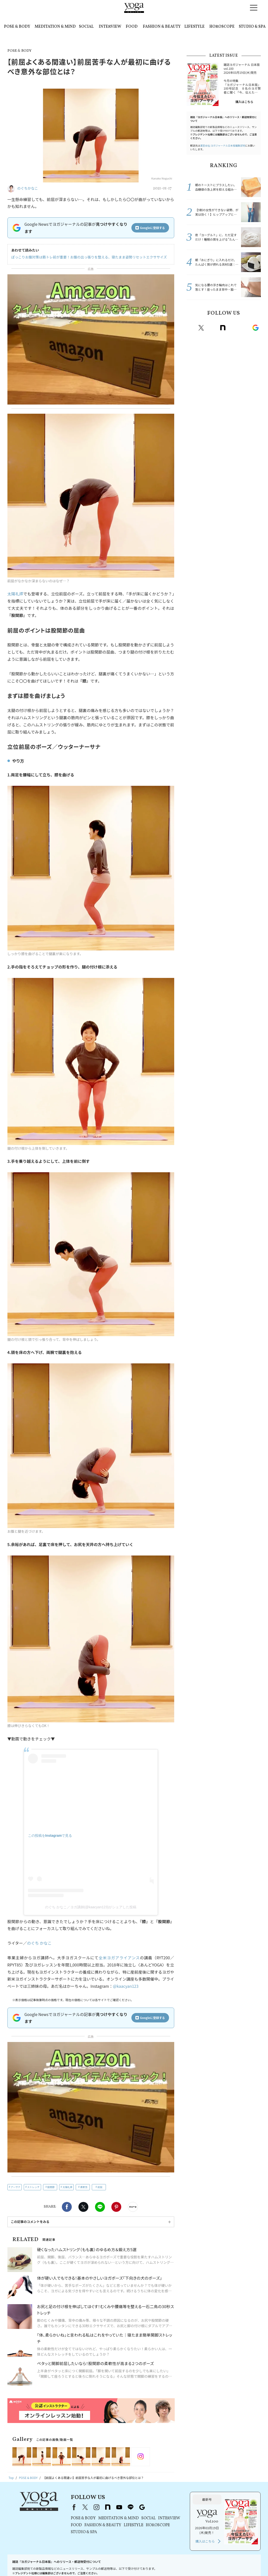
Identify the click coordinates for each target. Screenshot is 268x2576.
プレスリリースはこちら (58, 2548)
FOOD (132, 26)
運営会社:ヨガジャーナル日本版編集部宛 (222, 145)
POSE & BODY (17, 26)
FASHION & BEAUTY (162, 26)
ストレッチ (33, 2126)
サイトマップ (236, 2548)
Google (255, 328)
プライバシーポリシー (109, 2548)
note (223, 328)
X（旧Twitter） (85, 2446)
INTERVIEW (110, 26)
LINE (100, 2146)
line (245, 328)
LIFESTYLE (194, 26)
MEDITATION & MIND (55, 26)
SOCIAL (86, 26)
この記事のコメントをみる (30, 2160)
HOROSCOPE (222, 26)
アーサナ (15, 2126)
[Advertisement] (90, 2076)
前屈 (99, 2126)
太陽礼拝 (15, 594)
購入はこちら (244, 102)
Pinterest (116, 2146)
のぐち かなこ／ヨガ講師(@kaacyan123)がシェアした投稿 (90, 1907)
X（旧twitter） (83, 2146)
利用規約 (85, 2548)
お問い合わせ (29, 2548)
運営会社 (165, 2548)
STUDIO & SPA (252, 26)
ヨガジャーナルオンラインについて (199, 2548)
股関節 (51, 2126)
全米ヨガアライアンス (119, 1958)
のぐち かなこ (39, 1943)
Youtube (234, 328)
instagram (212, 328)
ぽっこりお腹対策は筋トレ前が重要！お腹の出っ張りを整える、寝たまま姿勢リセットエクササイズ (89, 257)
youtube (119, 2446)
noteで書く (133, 2146)
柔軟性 (84, 2126)
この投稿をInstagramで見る (50, 1835)
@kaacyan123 (125, 1986)
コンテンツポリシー (141, 2548)
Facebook (67, 2146)
